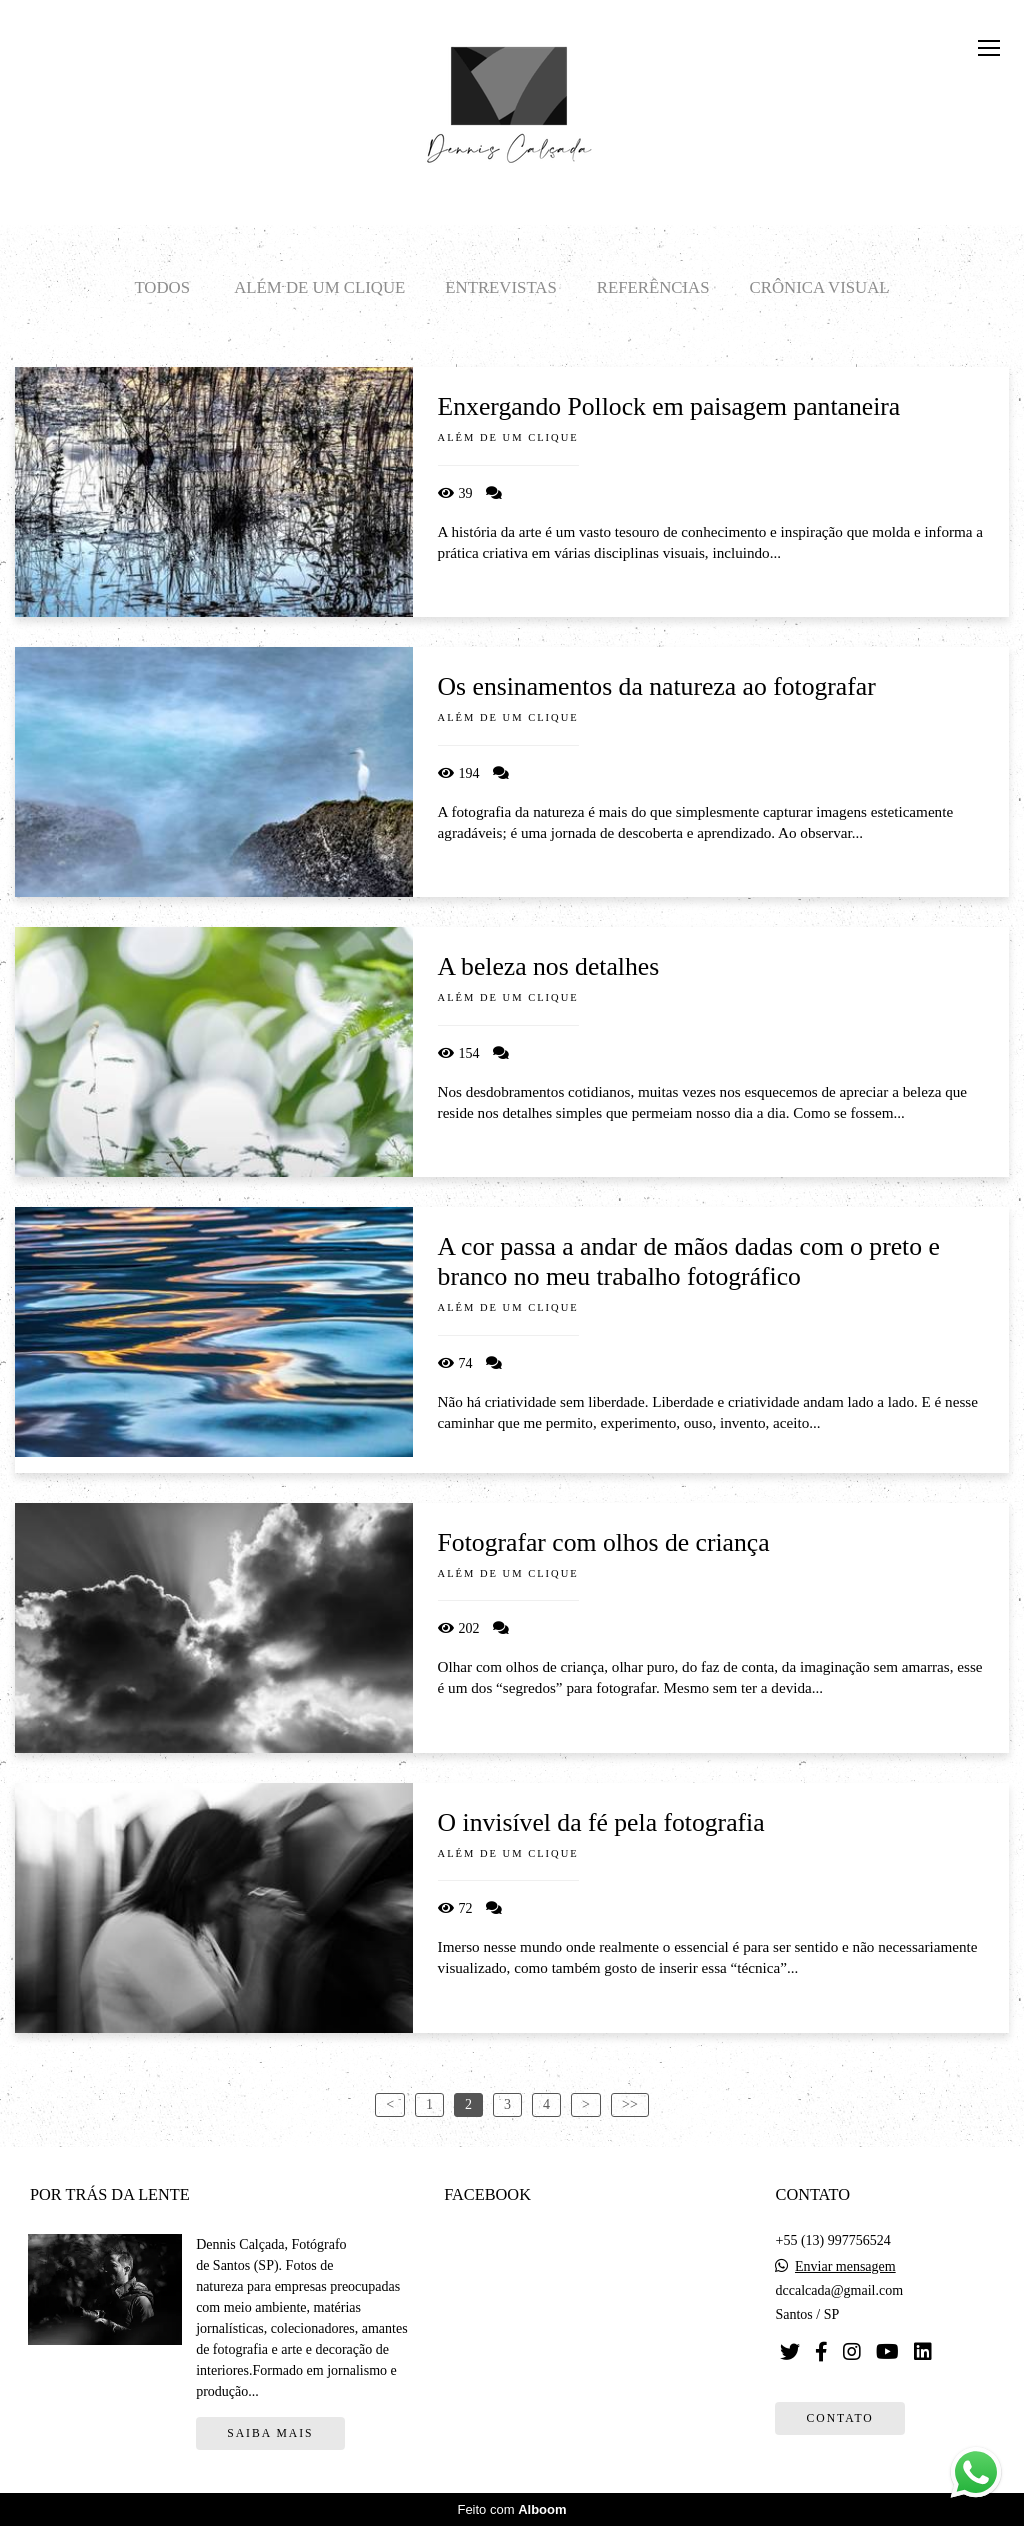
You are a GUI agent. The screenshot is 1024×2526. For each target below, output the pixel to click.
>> (630, 2104)
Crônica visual (820, 287)
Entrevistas (500, 287)
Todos (162, 287)
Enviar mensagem (845, 2267)
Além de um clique (319, 287)
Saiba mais (270, 2433)
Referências (653, 287)
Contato (839, 2418)
